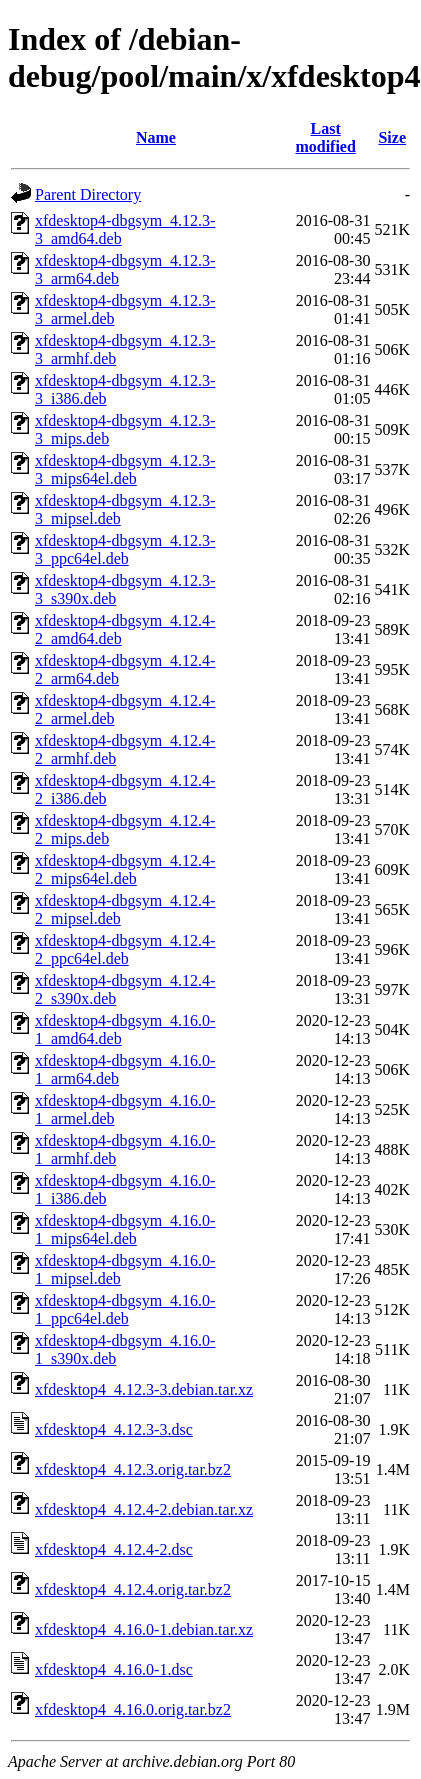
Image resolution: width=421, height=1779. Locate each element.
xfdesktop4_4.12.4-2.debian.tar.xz (144, 1509)
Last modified (325, 137)
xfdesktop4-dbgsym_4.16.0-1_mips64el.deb (125, 1229)
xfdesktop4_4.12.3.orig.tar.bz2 (133, 1469)
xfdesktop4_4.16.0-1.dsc (114, 1669)
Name (156, 137)
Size (392, 137)
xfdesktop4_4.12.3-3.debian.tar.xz (144, 1389)
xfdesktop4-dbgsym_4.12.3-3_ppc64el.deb (125, 549)
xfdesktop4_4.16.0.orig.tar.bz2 (133, 1709)
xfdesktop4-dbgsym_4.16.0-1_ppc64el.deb (125, 1309)
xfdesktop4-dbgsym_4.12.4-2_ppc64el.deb (125, 949)
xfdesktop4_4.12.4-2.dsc (114, 1549)
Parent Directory (88, 194)
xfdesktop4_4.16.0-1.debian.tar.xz (144, 1629)
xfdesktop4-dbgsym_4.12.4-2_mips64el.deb (125, 869)
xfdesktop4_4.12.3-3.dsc (114, 1429)
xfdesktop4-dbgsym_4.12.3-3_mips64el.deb (125, 469)
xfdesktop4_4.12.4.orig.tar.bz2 (133, 1589)
